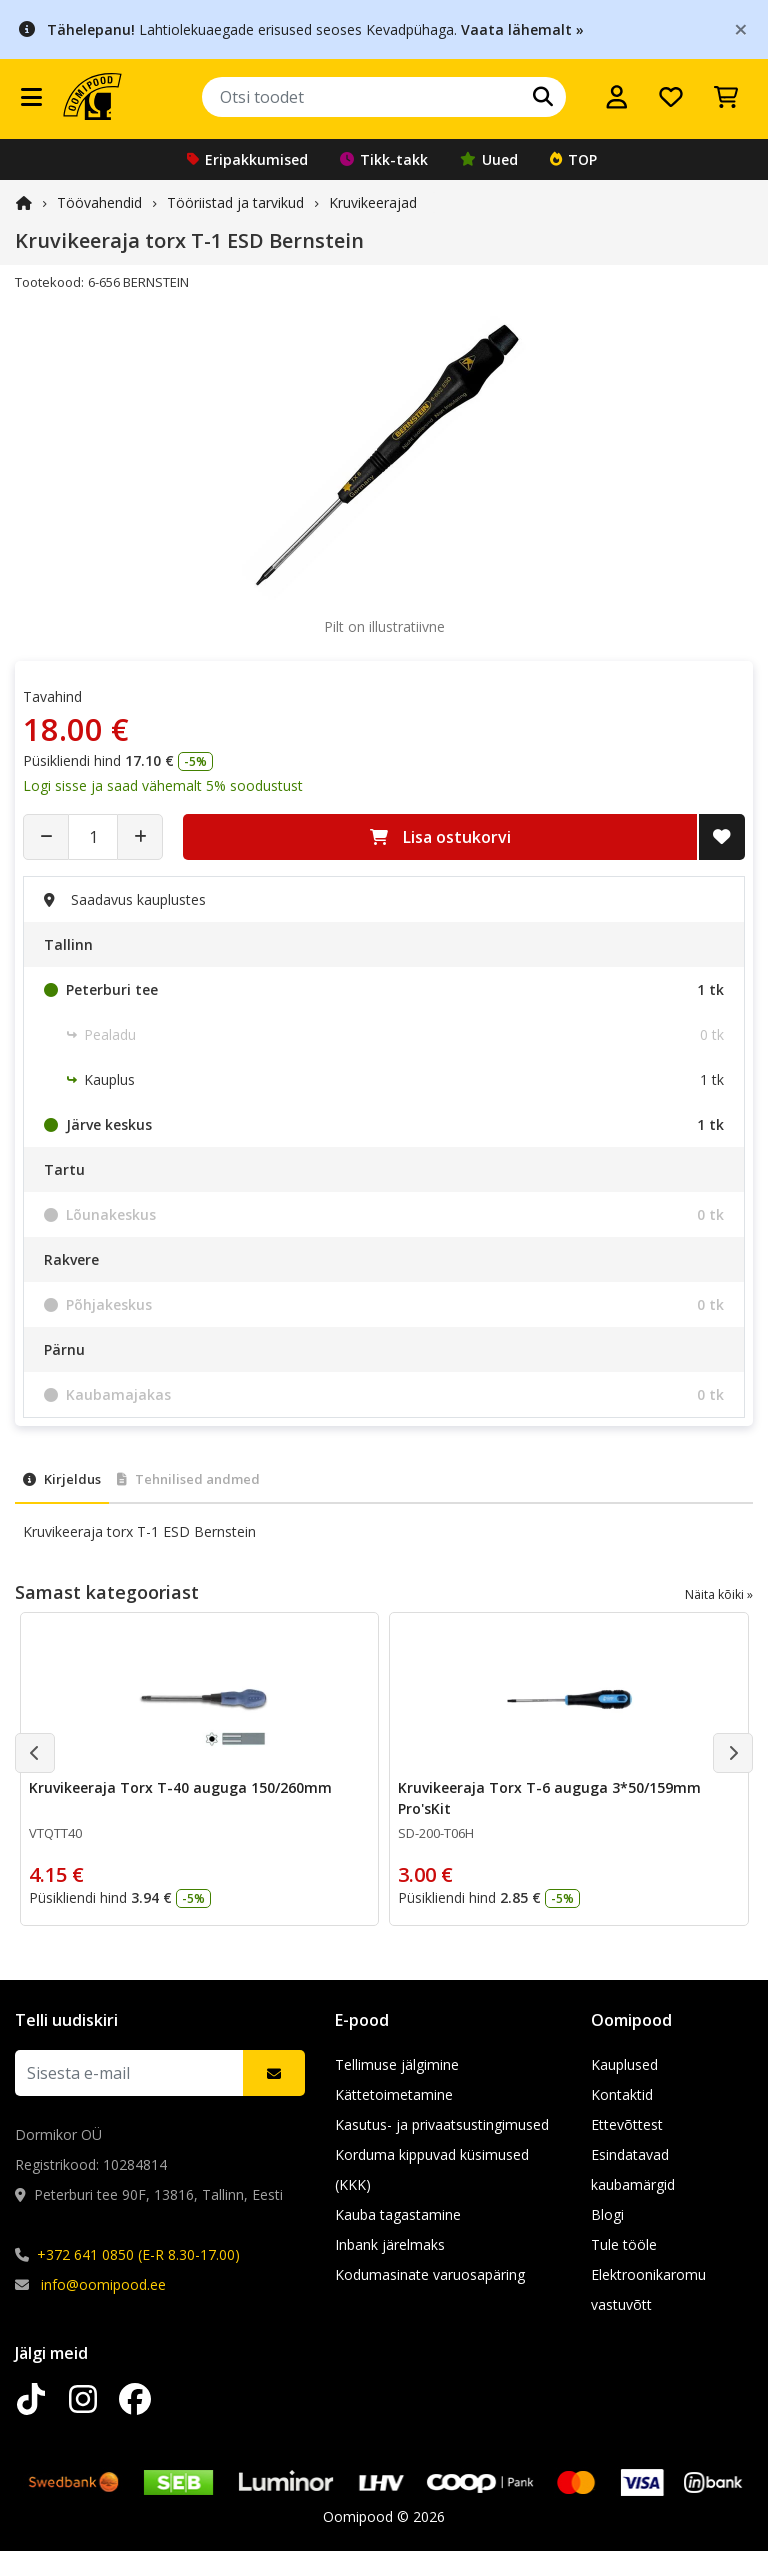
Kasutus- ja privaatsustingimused (442, 2124)
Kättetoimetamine (394, 2094)
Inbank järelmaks (390, 2244)
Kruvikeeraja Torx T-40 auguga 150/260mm (180, 1787)
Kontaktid (622, 2094)
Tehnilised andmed (188, 1479)
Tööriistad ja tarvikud (235, 202)
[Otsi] (543, 97)
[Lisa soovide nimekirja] (722, 837)
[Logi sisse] (617, 97)
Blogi (607, 2214)
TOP (573, 159)
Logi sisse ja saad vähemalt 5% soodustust (163, 785)
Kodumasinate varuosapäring (430, 2274)
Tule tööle (624, 2244)
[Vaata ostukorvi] (726, 97)
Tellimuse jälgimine (397, 2064)
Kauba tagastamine (398, 2214)
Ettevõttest (627, 2124)
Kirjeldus (62, 1479)
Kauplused (624, 2064)
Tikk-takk (384, 159)
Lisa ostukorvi (440, 837)
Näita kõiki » (719, 1594)
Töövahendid (99, 202)
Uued (489, 159)
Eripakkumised (247, 159)
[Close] (741, 28)
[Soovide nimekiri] (671, 97)
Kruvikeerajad (373, 202)
